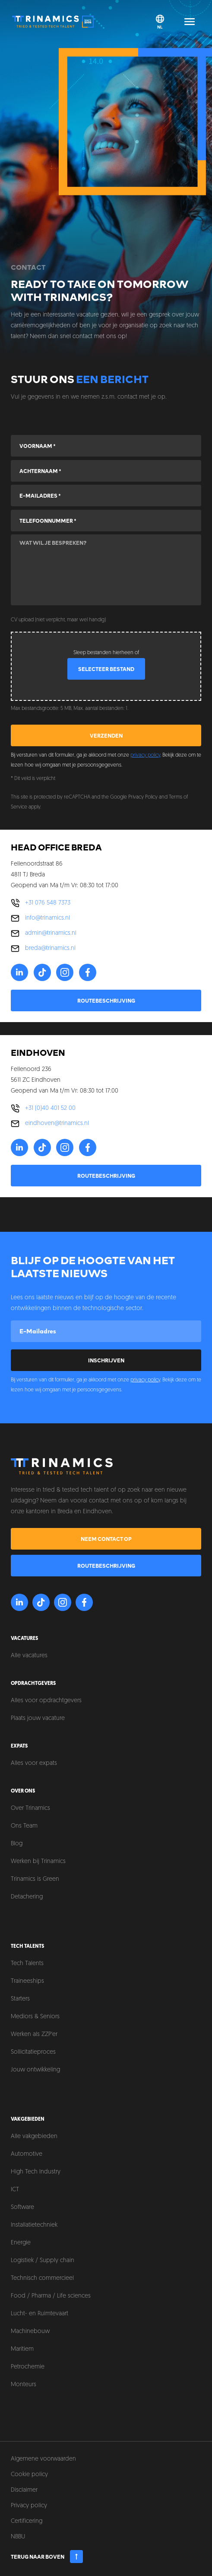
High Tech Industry (35, 2172)
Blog (16, 1844)
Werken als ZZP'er (34, 2034)
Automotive (26, 2154)
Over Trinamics (30, 1808)
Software (22, 2207)
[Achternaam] (106, 471)
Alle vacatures (29, 1655)
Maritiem (22, 2349)
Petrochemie (27, 2367)
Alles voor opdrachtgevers (46, 1700)
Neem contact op (106, 1538)
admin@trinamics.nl (50, 933)
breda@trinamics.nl (50, 948)
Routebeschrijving (106, 1000)
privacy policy (145, 755)
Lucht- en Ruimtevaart (39, 2314)
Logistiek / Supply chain (42, 2260)
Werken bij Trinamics (38, 1861)
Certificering (26, 2521)
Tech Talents (27, 1963)
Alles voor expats (34, 1763)
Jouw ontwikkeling (35, 2070)
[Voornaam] (106, 446)
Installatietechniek (34, 2225)
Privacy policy (29, 2505)
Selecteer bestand (106, 668)
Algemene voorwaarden (43, 2459)
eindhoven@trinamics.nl (57, 1123)
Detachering (27, 1897)
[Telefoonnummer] (106, 520)
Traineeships (27, 1981)
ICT (15, 2189)
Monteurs (23, 2384)
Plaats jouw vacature (38, 1718)
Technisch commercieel (42, 2278)
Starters (20, 1999)
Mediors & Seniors (35, 2016)
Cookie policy (29, 2474)
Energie (21, 2243)
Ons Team (24, 1826)
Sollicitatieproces (33, 2052)
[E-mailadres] (106, 495)
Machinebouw (30, 2331)
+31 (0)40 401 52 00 (50, 1108)
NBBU (18, 2537)
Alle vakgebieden (34, 2136)
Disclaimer (24, 2490)
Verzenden (106, 735)
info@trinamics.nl (47, 918)
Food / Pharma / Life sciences (51, 2296)
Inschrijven (106, 1360)
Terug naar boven (47, 2556)
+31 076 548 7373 (47, 903)
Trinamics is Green (35, 1879)
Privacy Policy (143, 797)
